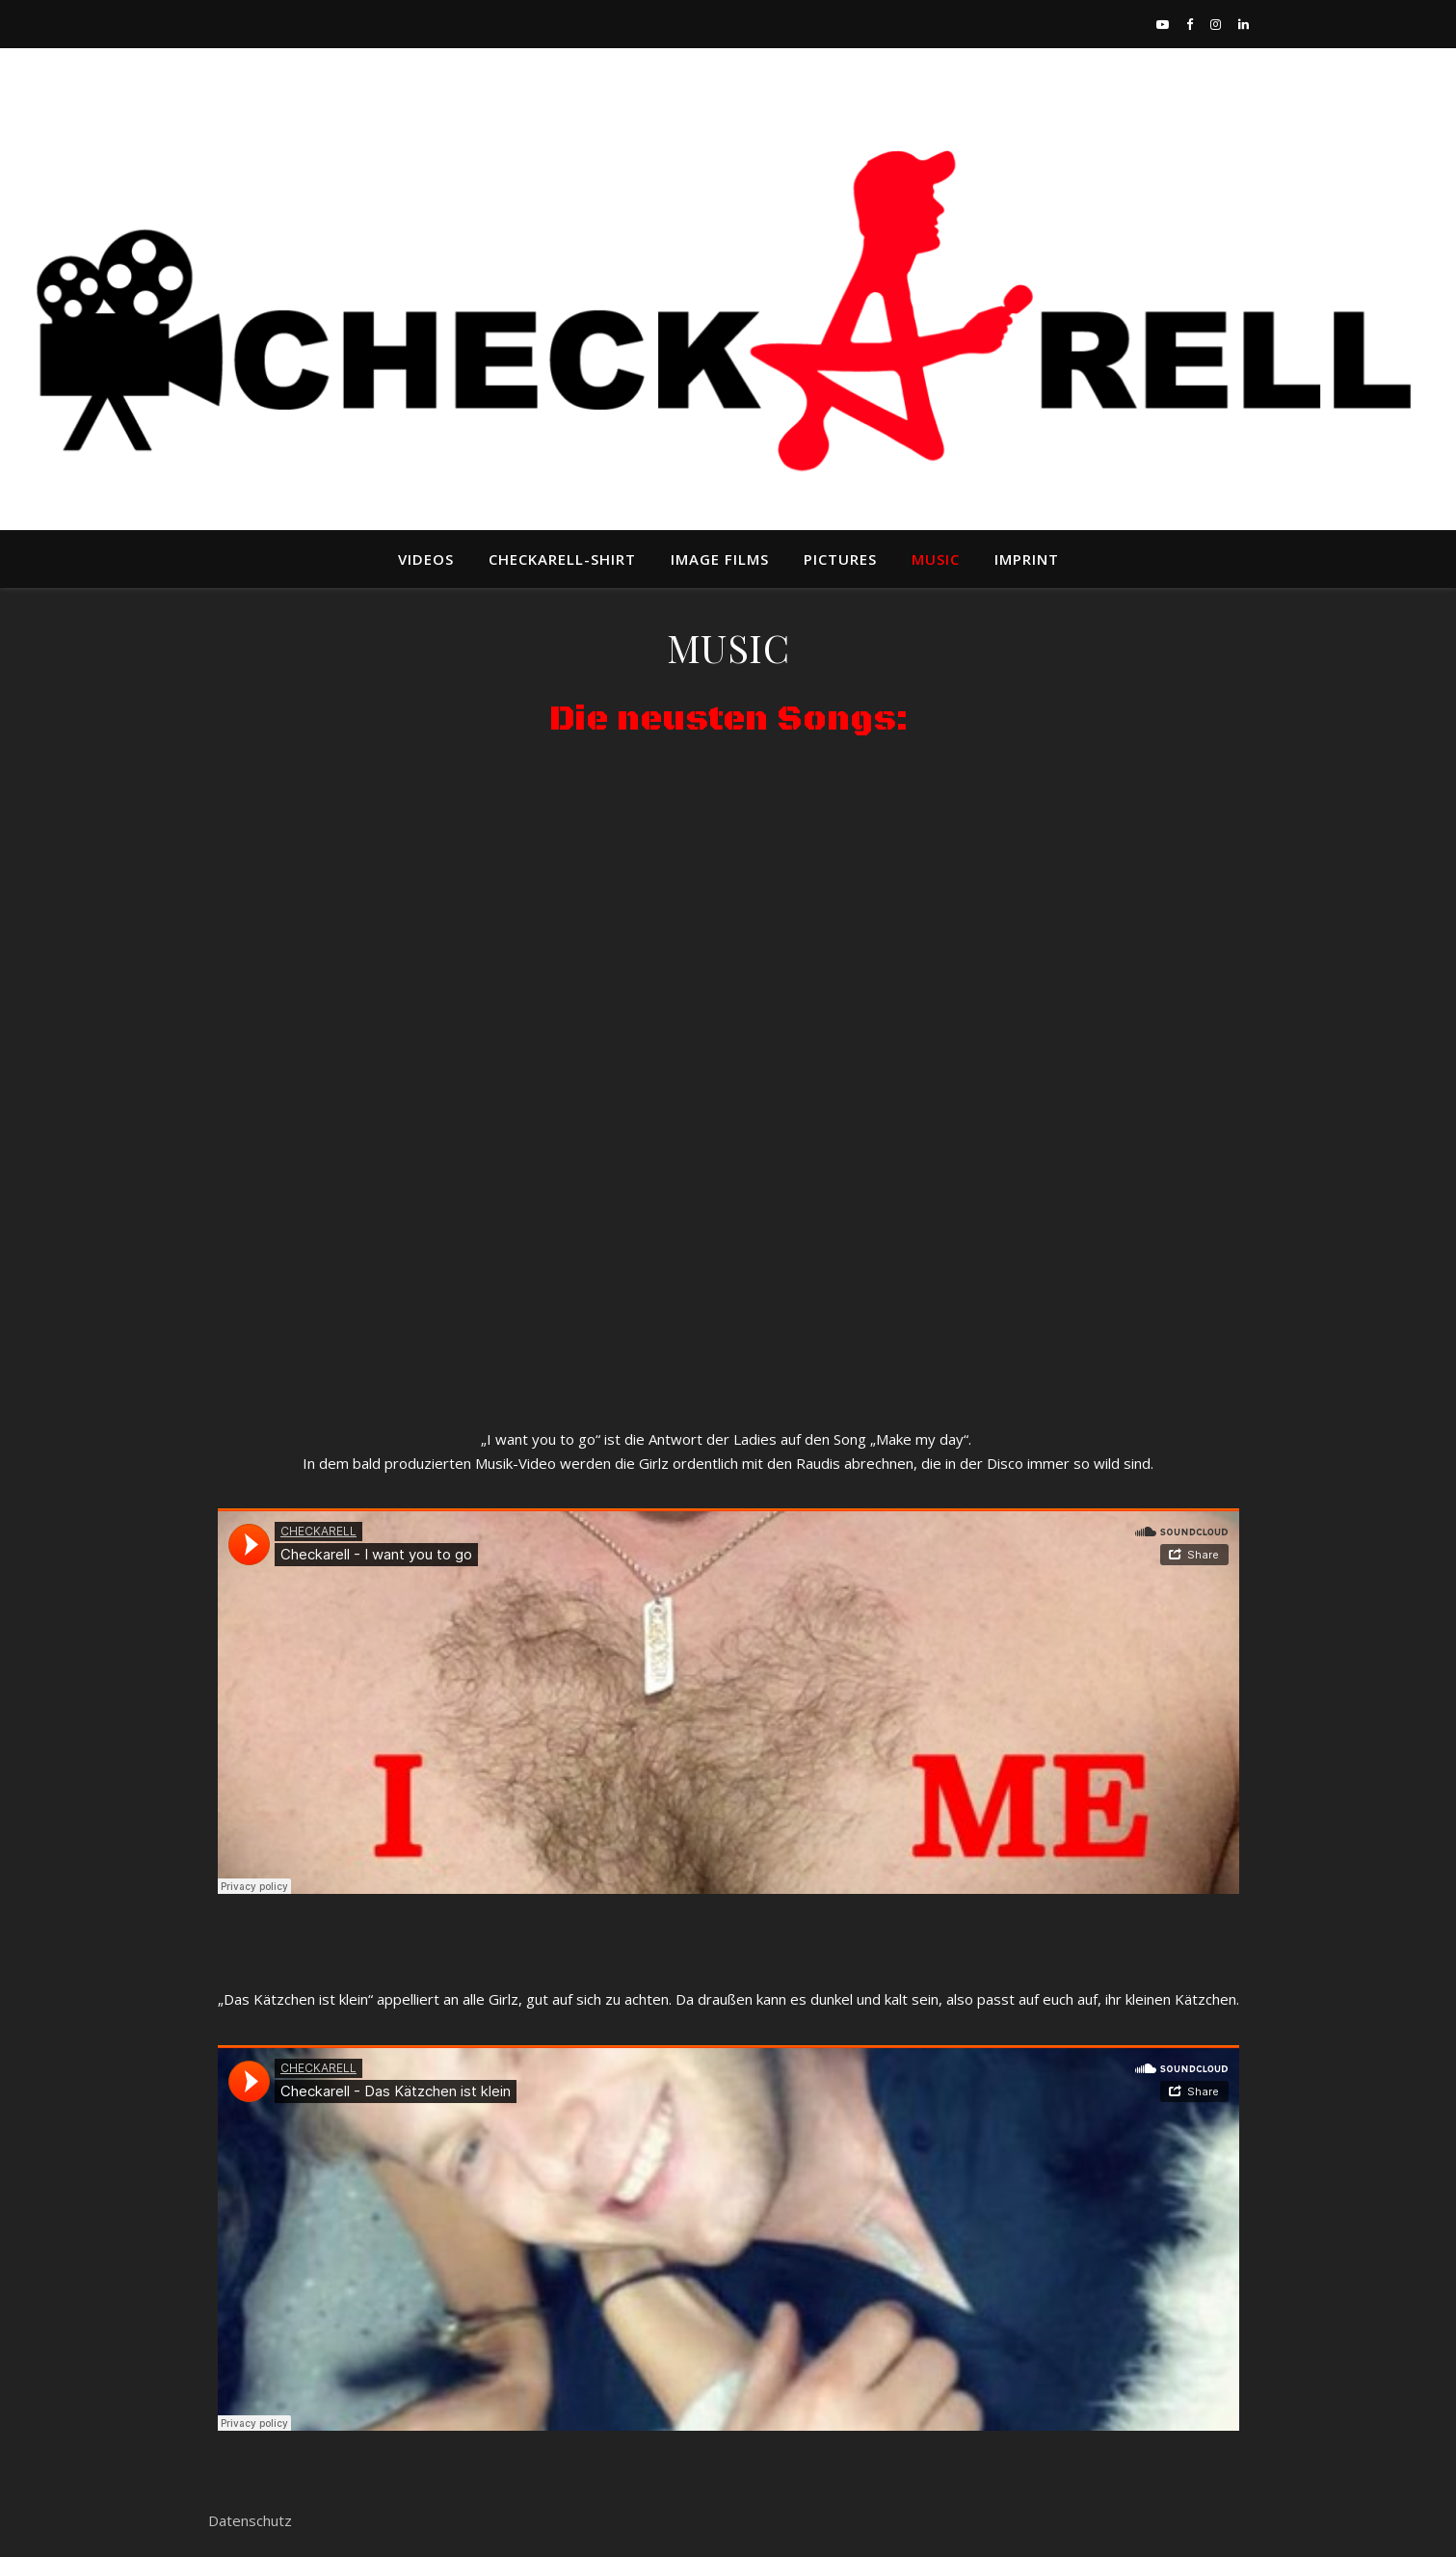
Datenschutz (250, 2520)
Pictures (840, 559)
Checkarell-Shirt (562, 559)
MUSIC (936, 559)
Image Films (720, 559)
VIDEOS (426, 559)
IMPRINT (1026, 559)
